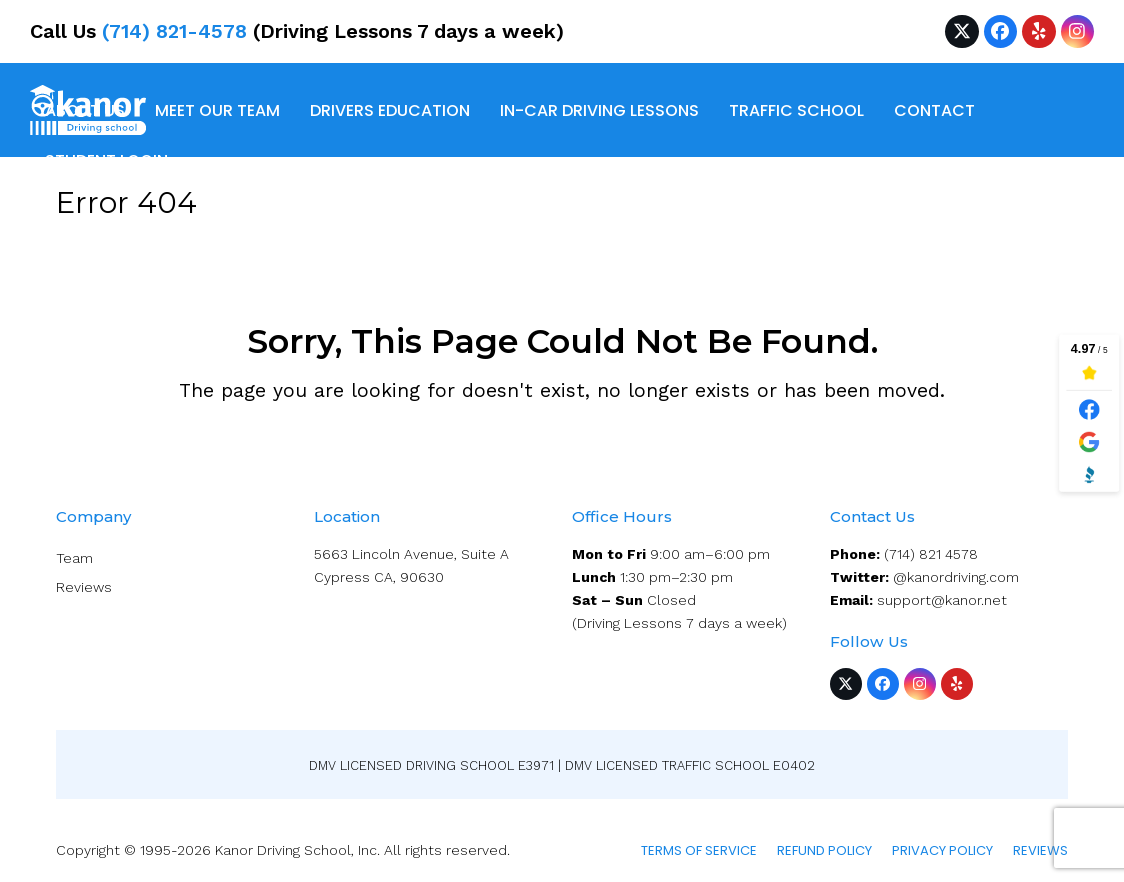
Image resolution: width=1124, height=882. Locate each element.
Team (74, 558)
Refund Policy (824, 850)
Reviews (84, 587)
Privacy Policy (942, 850)
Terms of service (699, 850)
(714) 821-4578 (174, 31)
